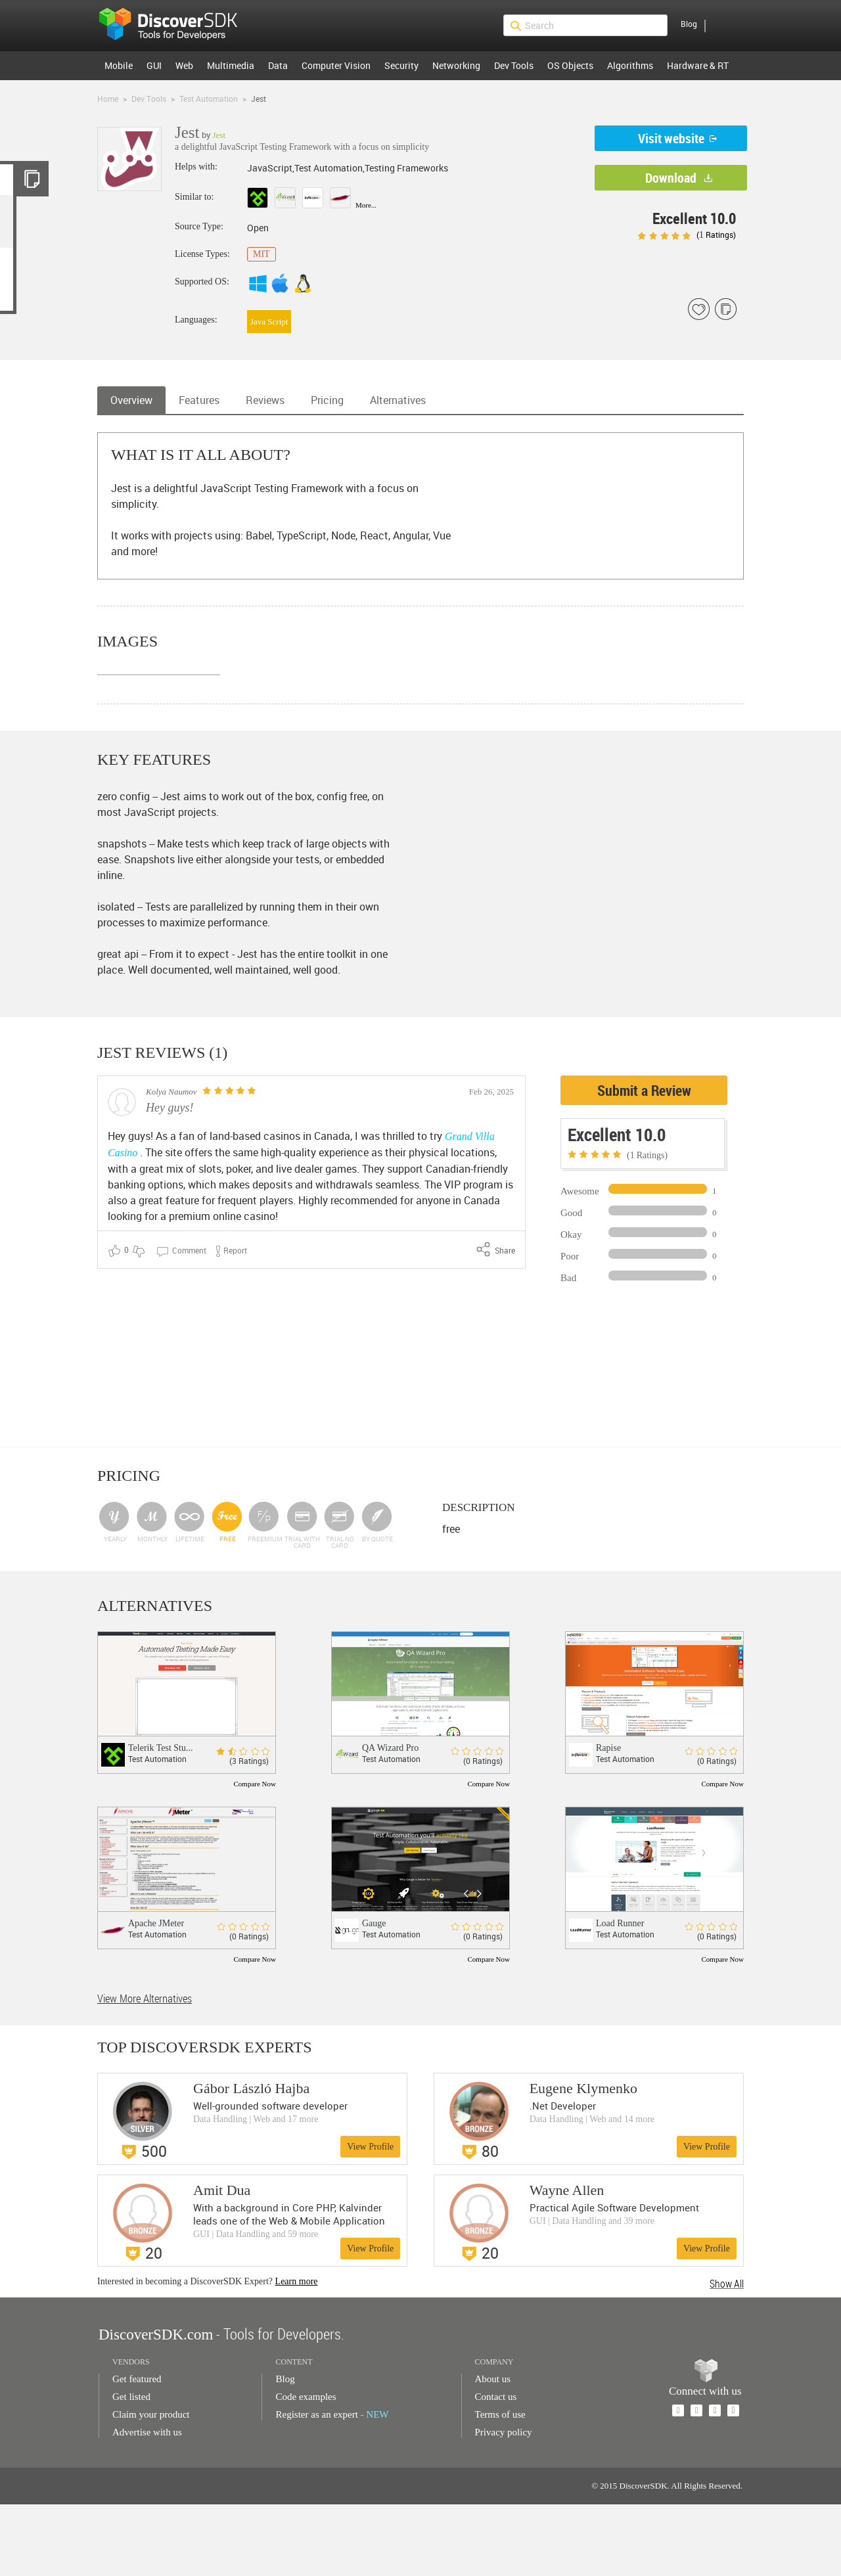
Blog (689, 23)
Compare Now (255, 1855)
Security (401, 65)
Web (184, 65)
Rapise (608, 1819)
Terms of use (500, 2486)
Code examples (305, 2468)
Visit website (671, 138)
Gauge (374, 1995)
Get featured (137, 2450)
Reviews (265, 400)
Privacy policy (503, 2503)
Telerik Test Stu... (160, 1819)
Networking (456, 65)
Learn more (296, 2353)
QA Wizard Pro (390, 1819)
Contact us (496, 2468)
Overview (131, 400)
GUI (154, 65)
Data (278, 65)
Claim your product (150, 2486)
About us (493, 2450)
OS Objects (570, 65)
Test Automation (208, 98)
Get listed (131, 2468)
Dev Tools (514, 65)
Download (670, 178)
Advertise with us (147, 2503)
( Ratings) (686, 234)
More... (365, 205)
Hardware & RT (698, 65)
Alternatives (398, 400)
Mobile (118, 65)
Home (107, 98)
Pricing (327, 400)
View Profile (370, 2218)
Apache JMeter (156, 1995)
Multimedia (230, 65)
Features (199, 400)
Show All (727, 2355)
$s (177, 26)
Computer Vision (336, 65)
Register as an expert (331, 2486)
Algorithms (630, 65)
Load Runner (620, 1995)
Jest (219, 135)
